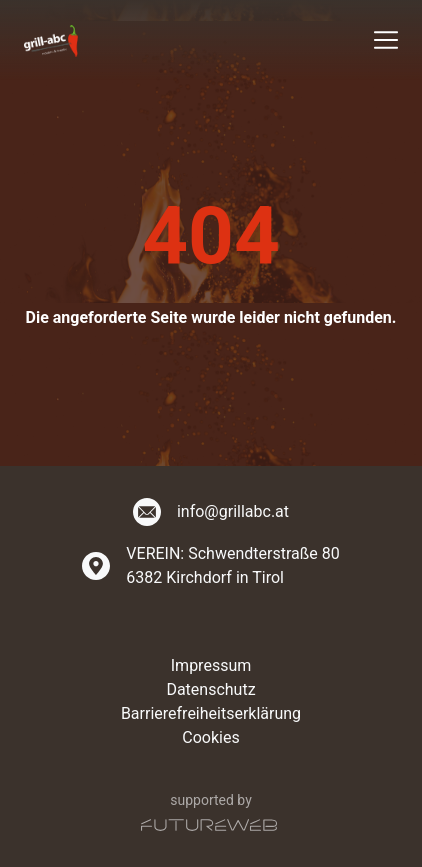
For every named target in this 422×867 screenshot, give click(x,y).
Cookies (210, 737)
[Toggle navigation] (386, 40)
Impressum (211, 665)
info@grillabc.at (233, 511)
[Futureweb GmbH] (209, 825)
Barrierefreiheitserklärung (211, 713)
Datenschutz (210, 689)
